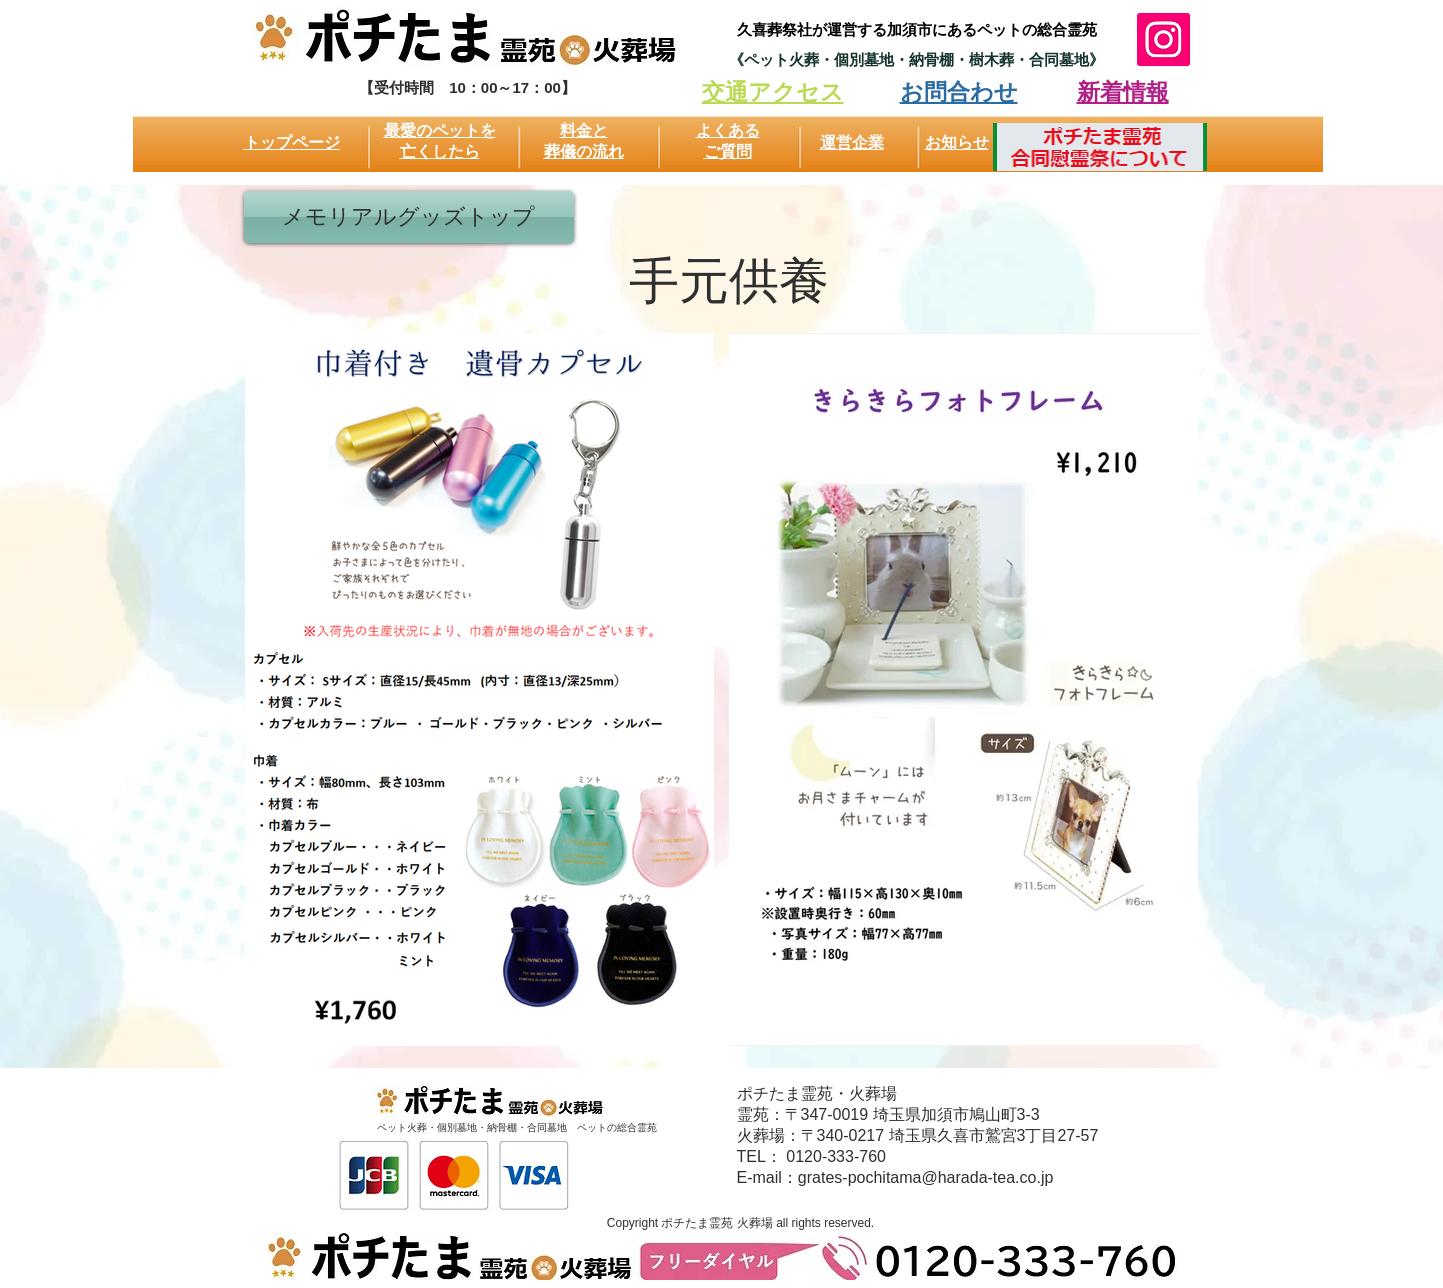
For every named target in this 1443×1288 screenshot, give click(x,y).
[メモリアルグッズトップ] (409, 217)
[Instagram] (1163, 39)
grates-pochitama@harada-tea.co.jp (926, 1177)
